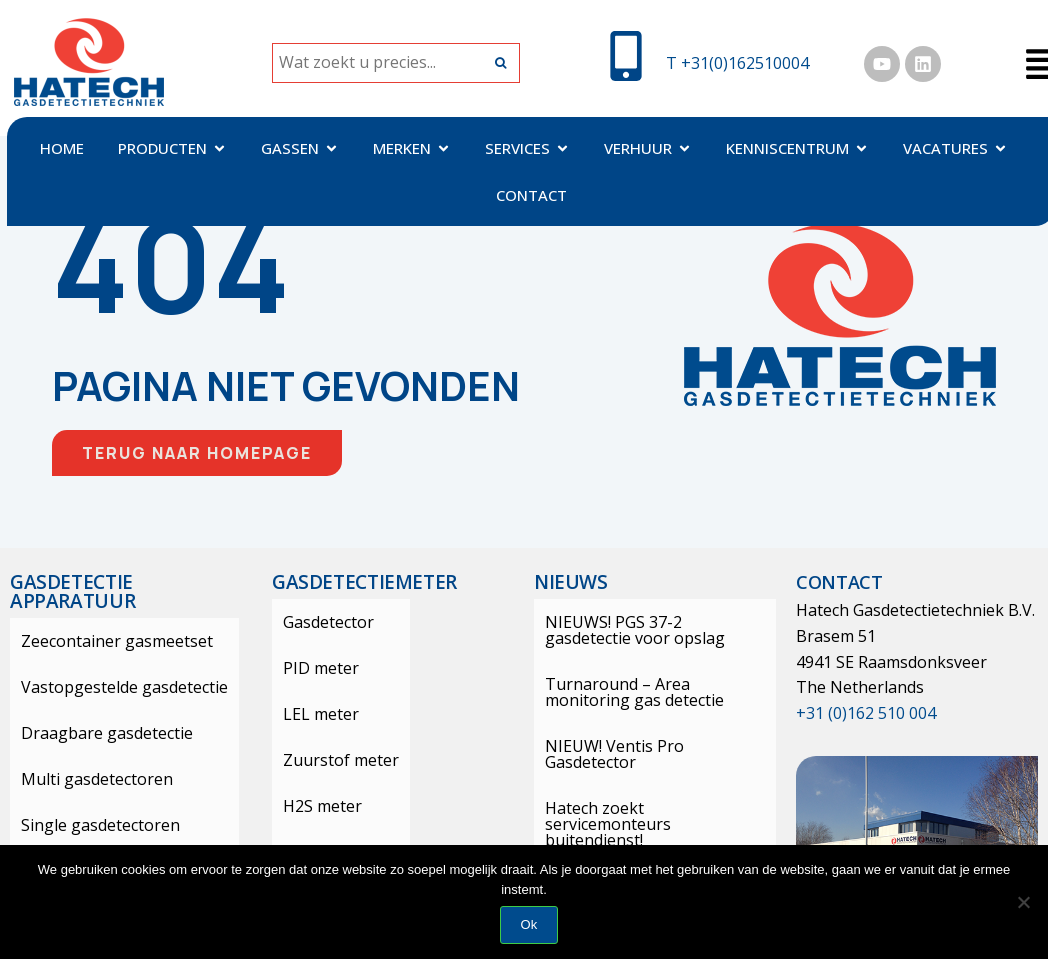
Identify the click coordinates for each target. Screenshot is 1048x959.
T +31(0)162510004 (737, 63)
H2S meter (311, 806)
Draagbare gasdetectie (96, 733)
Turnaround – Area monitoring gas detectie (651, 692)
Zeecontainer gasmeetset (106, 641)
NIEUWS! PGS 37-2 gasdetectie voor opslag (647, 630)
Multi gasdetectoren (86, 779)
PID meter (310, 668)
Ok (529, 924)
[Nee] (1023, 902)
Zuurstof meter (330, 760)
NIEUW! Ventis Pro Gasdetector (651, 746)
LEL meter (310, 714)
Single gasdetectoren (89, 825)
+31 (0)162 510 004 (866, 713)
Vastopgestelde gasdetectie (113, 687)
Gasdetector (317, 622)
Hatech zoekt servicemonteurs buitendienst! (648, 800)
